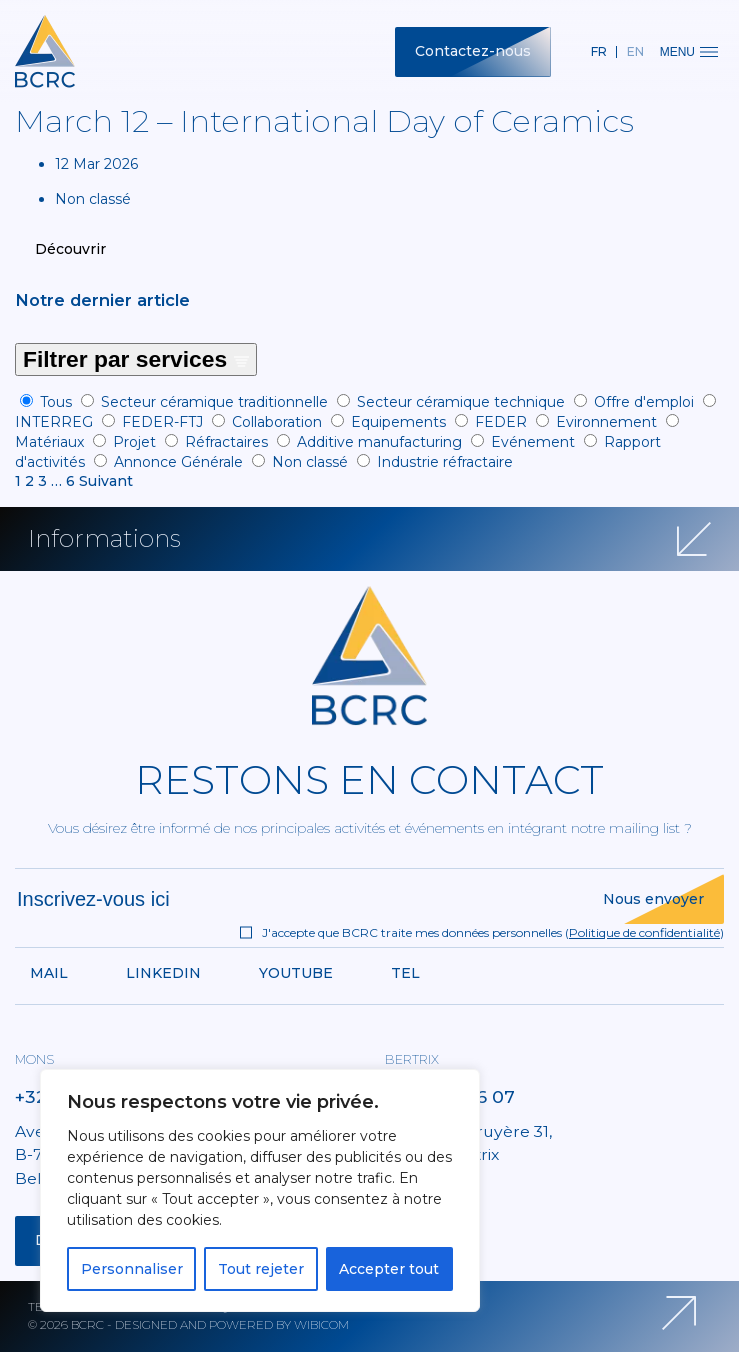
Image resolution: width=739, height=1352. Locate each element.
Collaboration (277, 422)
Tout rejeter (261, 1269)
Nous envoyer (653, 899)
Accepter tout (389, 1269)
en (635, 51)
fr (599, 51)
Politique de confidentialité (644, 932)
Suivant (106, 481)
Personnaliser (132, 1269)
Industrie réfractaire (445, 462)
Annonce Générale (178, 462)
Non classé (310, 462)
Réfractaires (226, 442)
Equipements (398, 422)
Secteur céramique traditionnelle (214, 402)
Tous (56, 402)
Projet (134, 442)
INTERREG (54, 422)
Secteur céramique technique (461, 402)
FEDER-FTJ (162, 422)
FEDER (501, 422)
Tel (405, 973)
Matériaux (49, 442)
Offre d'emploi (644, 402)
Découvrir (70, 249)
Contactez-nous (473, 51)
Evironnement (606, 422)
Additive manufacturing (379, 442)
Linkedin (163, 973)
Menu (689, 52)
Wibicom (321, 1324)
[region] (260, 1190)
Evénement (533, 442)
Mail (49, 973)
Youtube (296, 973)
